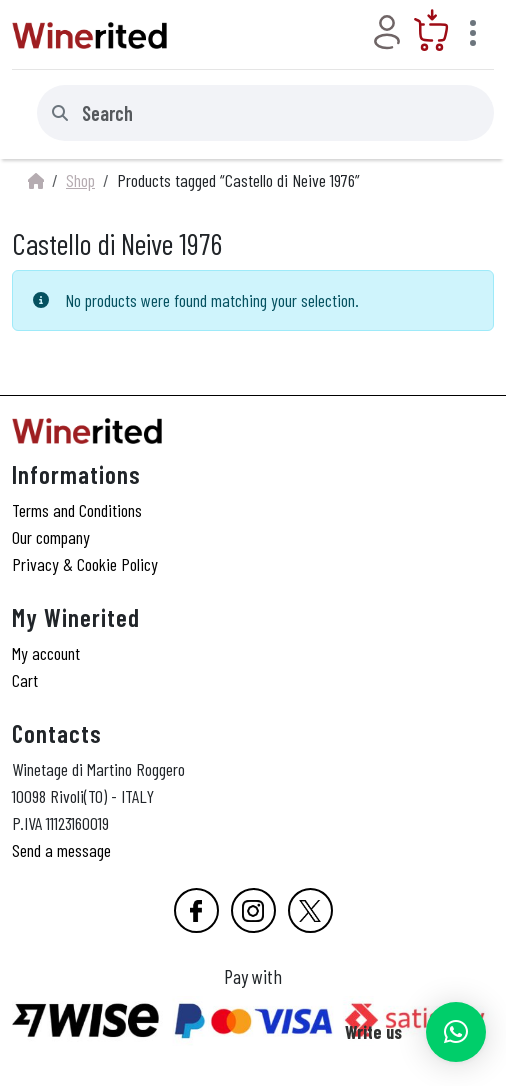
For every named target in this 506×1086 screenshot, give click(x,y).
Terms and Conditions (77, 510)
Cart (25, 680)
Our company (51, 537)
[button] (456, 1032)
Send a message (61, 850)
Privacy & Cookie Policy (85, 564)
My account (46, 653)
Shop (80, 180)
